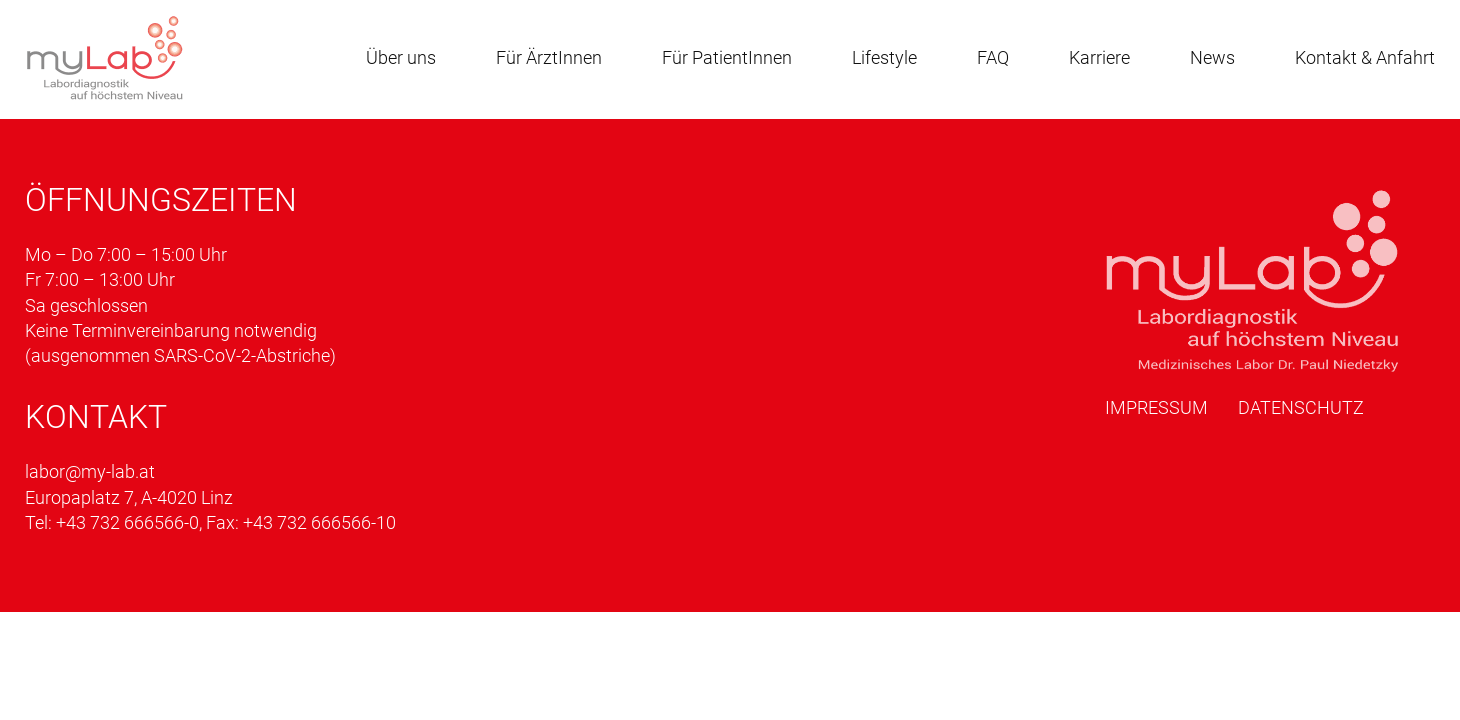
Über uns (401, 57)
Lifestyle (884, 57)
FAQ (993, 57)
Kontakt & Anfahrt (1365, 57)
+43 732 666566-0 (127, 522)
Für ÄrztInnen (549, 57)
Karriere (1099, 57)
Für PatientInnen (727, 57)
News (1212, 57)
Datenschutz (1301, 407)
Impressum (1156, 407)
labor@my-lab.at (90, 471)
